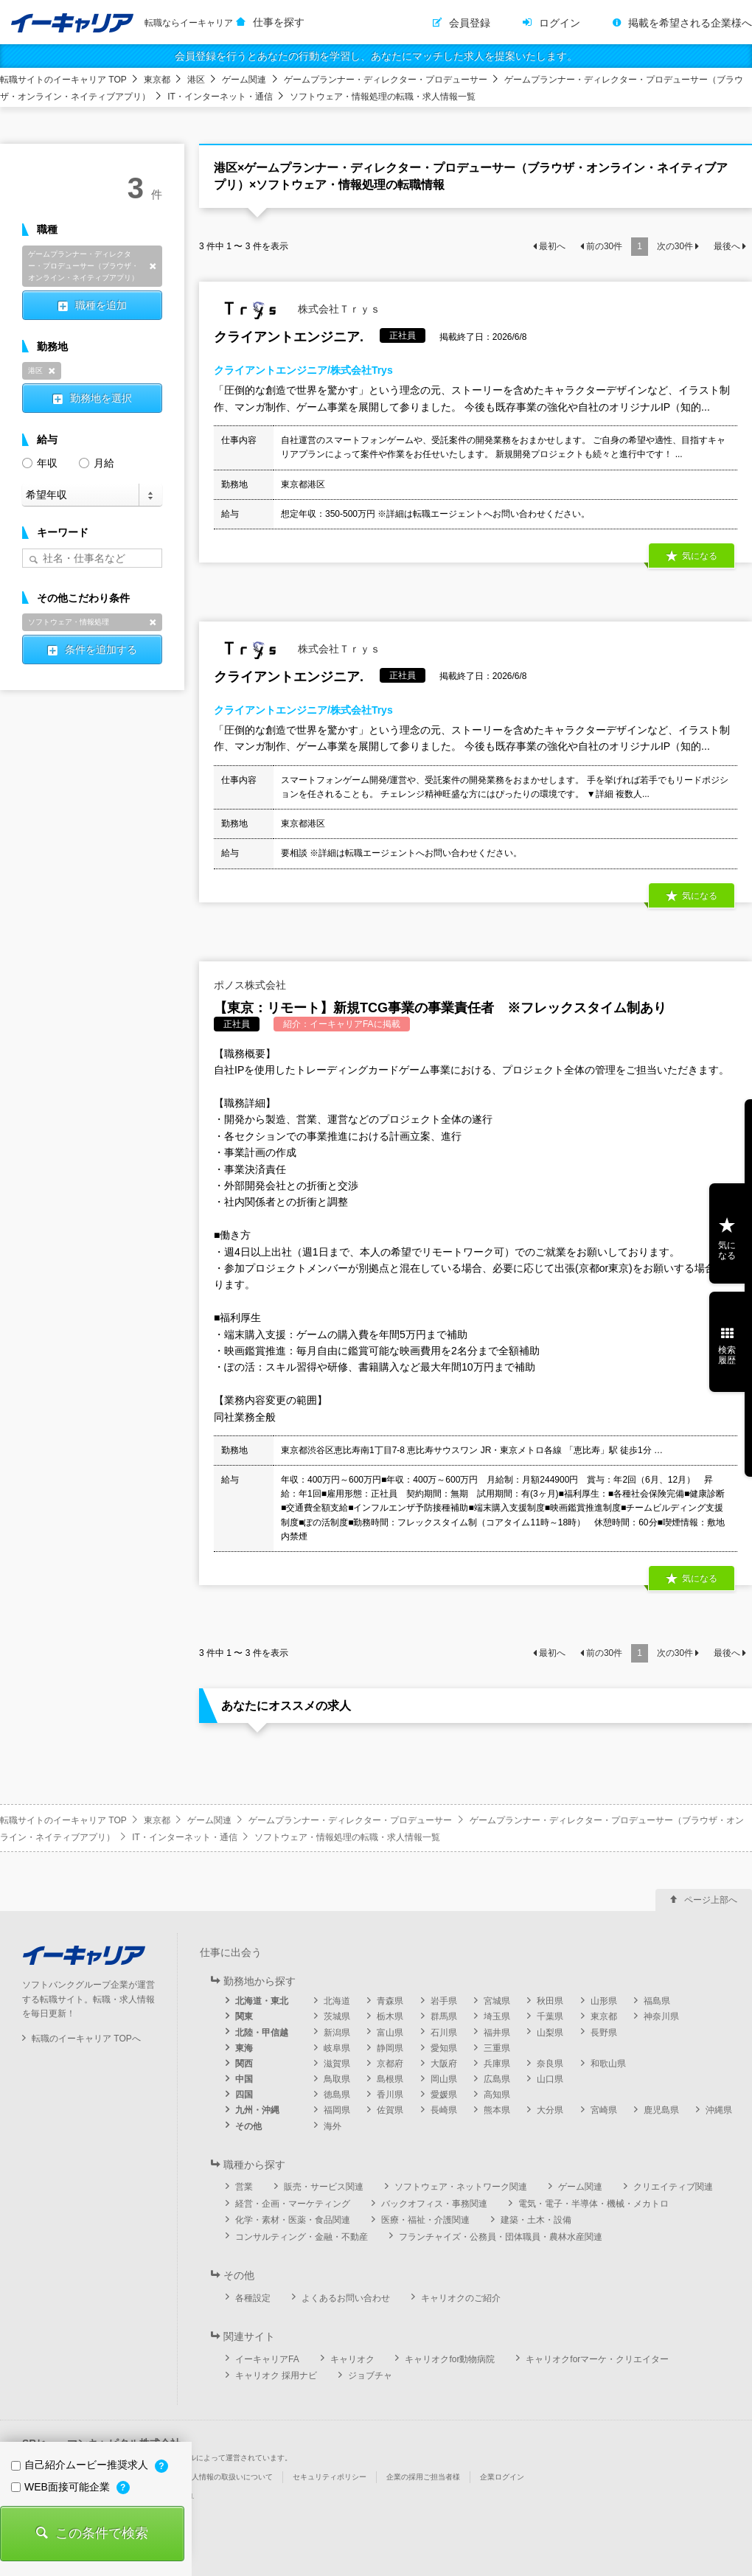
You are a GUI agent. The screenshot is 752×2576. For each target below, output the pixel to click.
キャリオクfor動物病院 (450, 2359)
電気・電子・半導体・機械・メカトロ (593, 2204)
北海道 (337, 2001)
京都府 (390, 2063)
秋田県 (550, 2001)
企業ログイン (502, 2477)
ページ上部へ (710, 1900)
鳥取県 (337, 2079)
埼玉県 (497, 2016)
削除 (152, 266)
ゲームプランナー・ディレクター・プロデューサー (385, 79)
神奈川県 (661, 2016)
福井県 (497, 2032)
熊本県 (497, 2110)
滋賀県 (337, 2063)
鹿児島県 (661, 2110)
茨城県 (337, 2016)
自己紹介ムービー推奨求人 (81, 2465)
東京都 (157, 79)
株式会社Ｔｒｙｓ (297, 309)
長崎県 (444, 2110)
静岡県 (390, 2048)
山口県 (550, 2079)
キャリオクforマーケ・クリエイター (597, 2359)
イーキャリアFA (267, 2359)
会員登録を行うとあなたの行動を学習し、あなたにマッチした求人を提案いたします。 (376, 56)
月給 (96, 462)
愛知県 (444, 2048)
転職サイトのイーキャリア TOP (63, 79)
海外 (332, 2126)
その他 (248, 2126)
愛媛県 (444, 2094)
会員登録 (469, 23)
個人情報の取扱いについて (228, 2477)
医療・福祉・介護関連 (425, 2220)
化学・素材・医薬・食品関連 (292, 2220)
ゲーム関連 (244, 79)
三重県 (497, 2048)
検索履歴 (727, 1355)
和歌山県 (608, 2063)
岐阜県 (337, 2048)
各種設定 (253, 2298)
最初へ (552, 246)
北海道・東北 (261, 2001)
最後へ (727, 246)
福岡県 (337, 2110)
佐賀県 (390, 2110)
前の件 (604, 246)
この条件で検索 (101, 2533)
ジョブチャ (370, 2375)
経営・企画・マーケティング (292, 2204)
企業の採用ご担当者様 (423, 2477)
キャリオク (352, 2359)
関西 (244, 2063)
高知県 (497, 2094)
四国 (244, 2094)
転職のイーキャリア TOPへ (86, 2038)
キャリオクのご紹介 (461, 2298)
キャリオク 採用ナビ (276, 2375)
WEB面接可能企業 (62, 2487)
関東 (244, 2016)
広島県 (497, 2079)
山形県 (604, 2001)
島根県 (390, 2079)
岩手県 (444, 2001)
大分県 (550, 2110)
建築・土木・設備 (536, 2220)
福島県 (657, 2001)
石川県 (444, 2032)
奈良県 (550, 2063)
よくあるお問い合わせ (346, 2298)
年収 (40, 462)
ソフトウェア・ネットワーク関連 (460, 2187)
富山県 (390, 2032)
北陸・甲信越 (261, 2032)
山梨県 (550, 2032)
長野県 (604, 2032)
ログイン (559, 23)
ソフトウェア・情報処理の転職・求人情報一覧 (383, 96)
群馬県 (444, 2016)
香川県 (390, 2094)
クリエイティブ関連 (673, 2187)
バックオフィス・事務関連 (434, 2204)
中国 (244, 2079)
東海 (244, 2048)
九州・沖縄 (257, 2110)
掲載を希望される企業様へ (690, 23)
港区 (196, 79)
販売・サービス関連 (323, 2187)
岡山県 (444, 2079)
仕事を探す (278, 22)
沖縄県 (719, 2110)
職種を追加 (101, 305)
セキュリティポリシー (329, 2477)
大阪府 (444, 2063)
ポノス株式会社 (250, 985)
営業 (244, 2187)
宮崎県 (604, 2110)
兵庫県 (497, 2063)
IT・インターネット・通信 (220, 96)
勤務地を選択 (101, 398)
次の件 (675, 246)
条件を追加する (101, 649)
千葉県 (550, 2016)
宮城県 (497, 2001)
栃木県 (390, 2016)
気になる (699, 556)
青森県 (390, 2001)
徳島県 (337, 2094)
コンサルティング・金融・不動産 (301, 2237)
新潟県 (337, 2032)
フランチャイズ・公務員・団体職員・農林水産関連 (500, 2237)
